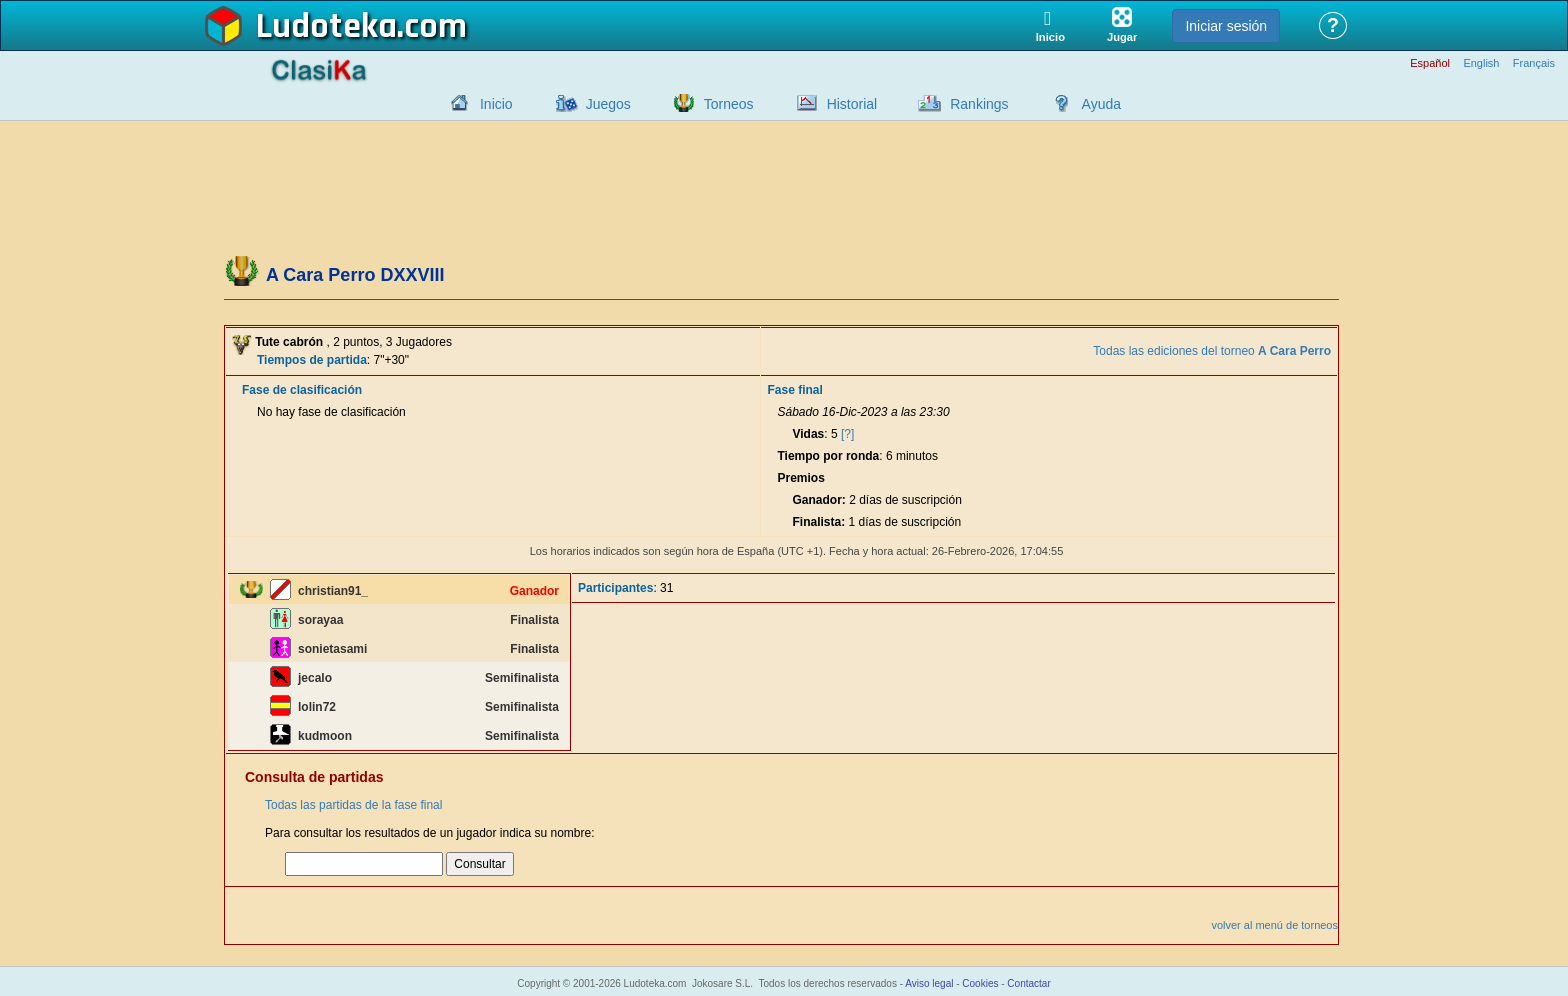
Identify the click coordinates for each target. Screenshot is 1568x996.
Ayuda (1101, 104)
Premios (800, 478)
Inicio (496, 104)
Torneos (729, 104)
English (1481, 63)
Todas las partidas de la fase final (353, 805)
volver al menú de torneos (1274, 925)
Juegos (608, 104)
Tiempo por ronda (828, 456)
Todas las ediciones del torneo (1212, 351)
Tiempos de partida (312, 360)
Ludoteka (326, 27)
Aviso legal (929, 983)
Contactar (1028, 983)
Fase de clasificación (302, 390)
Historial (852, 104)
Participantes (615, 588)
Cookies (980, 983)
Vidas (808, 434)
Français (1534, 63)
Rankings (979, 104)
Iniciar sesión (1226, 26)
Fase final (794, 390)
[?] (847, 434)
